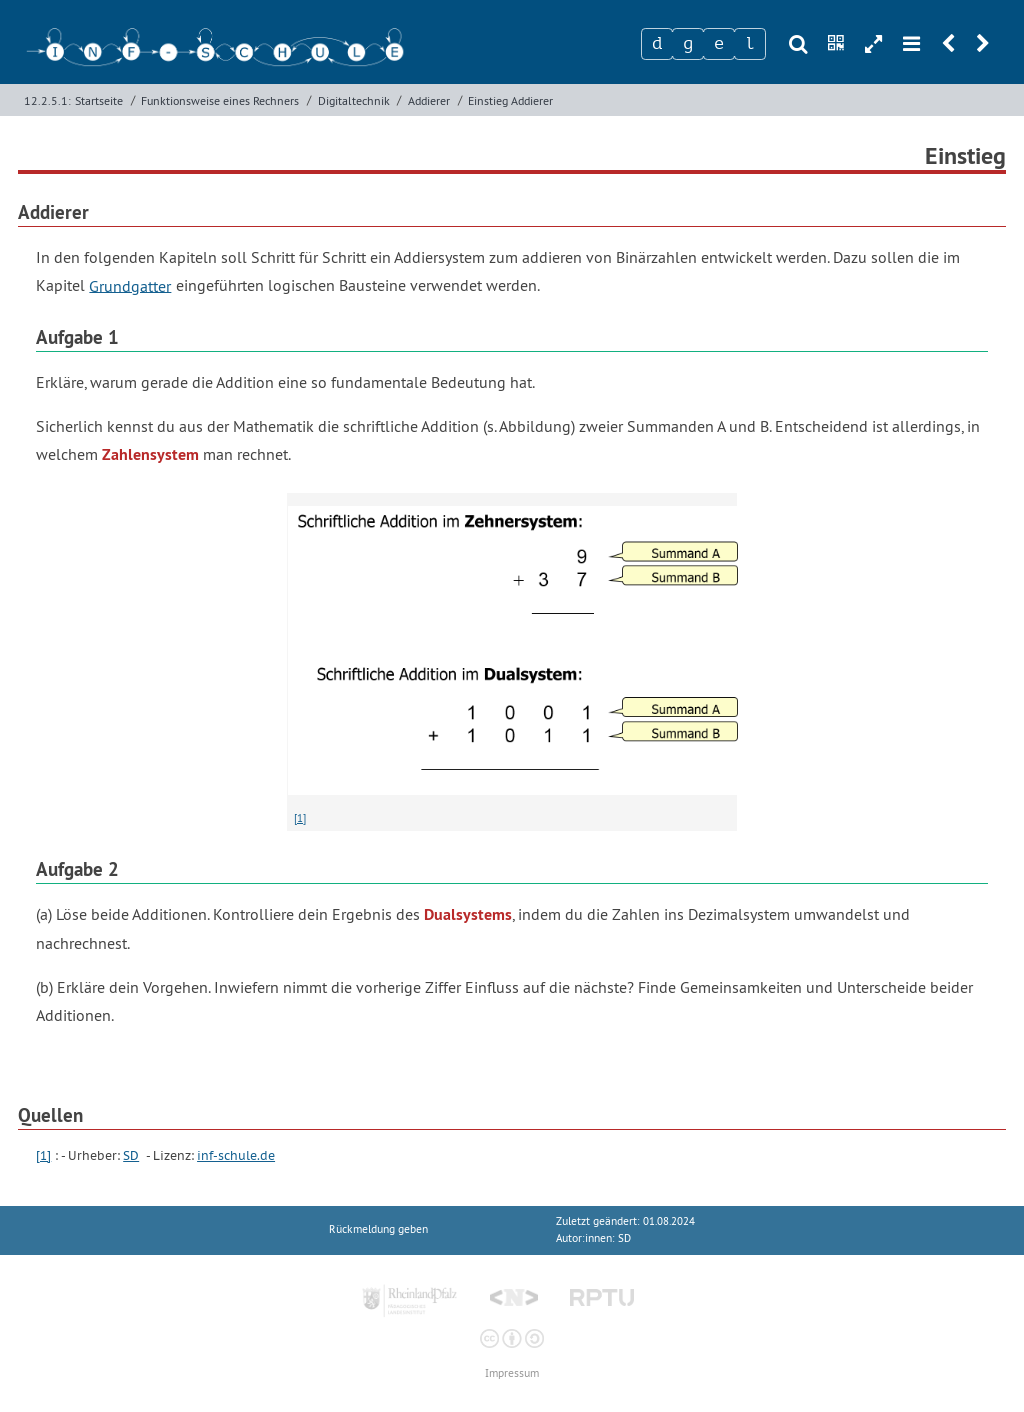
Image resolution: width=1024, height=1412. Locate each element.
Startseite (99, 100)
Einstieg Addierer (510, 100)
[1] (300, 818)
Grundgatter (130, 285)
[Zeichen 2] (688, 44)
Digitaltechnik (354, 100)
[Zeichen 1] (657, 44)
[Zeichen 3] (719, 44)
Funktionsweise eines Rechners (220, 100)
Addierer (429, 100)
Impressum (512, 1373)
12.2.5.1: (47, 100)
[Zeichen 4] (750, 44)
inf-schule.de (236, 1155)
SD (131, 1155)
